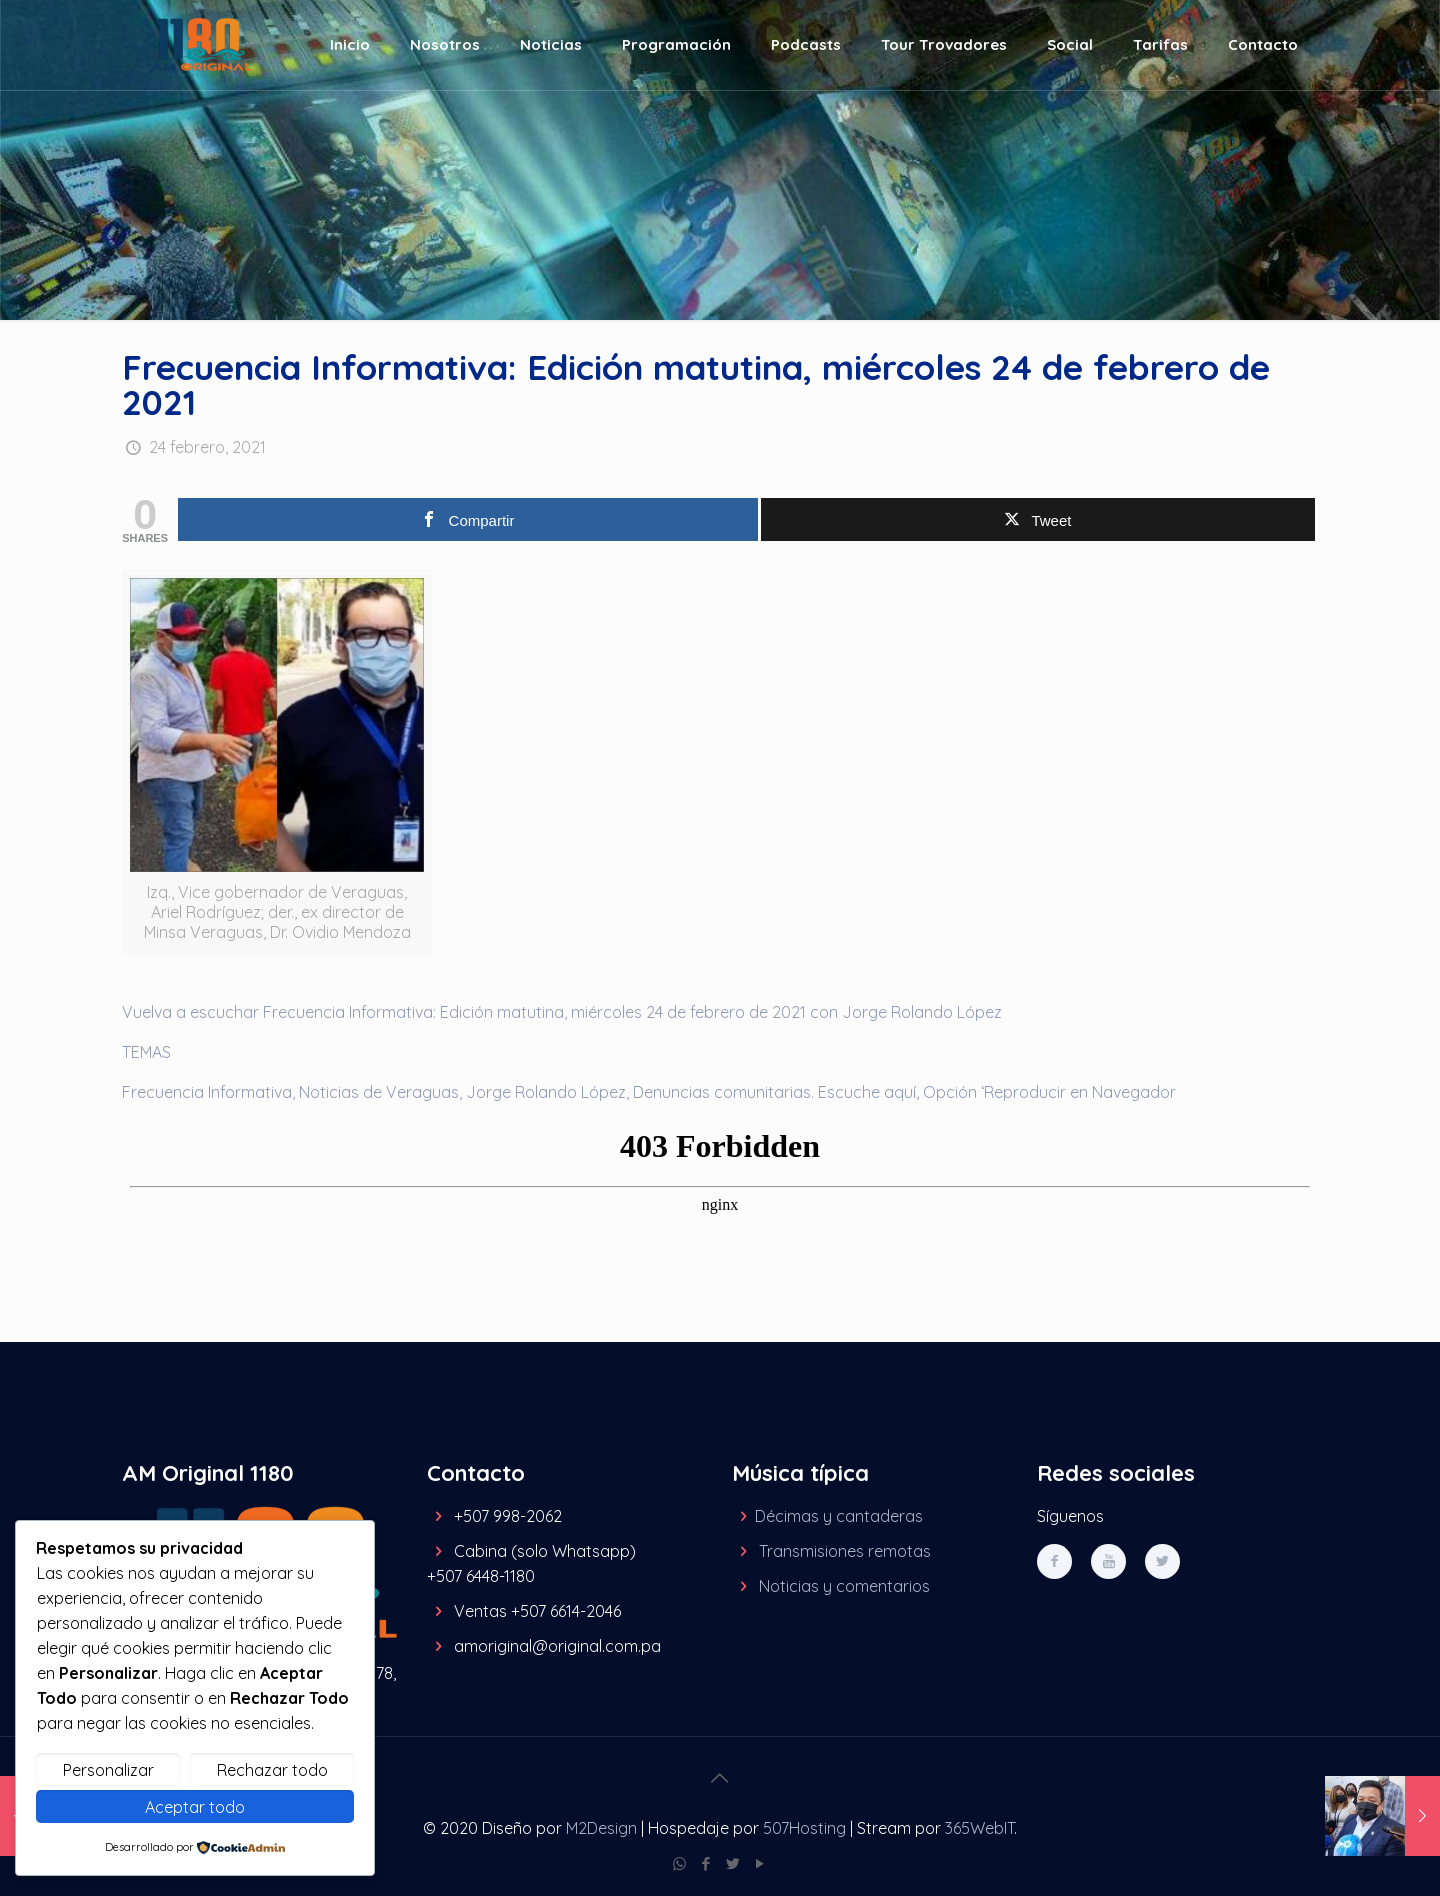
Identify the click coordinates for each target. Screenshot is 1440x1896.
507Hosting (804, 1828)
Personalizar (108, 1770)
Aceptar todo (195, 1807)
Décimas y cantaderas (839, 1516)
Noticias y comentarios (844, 1586)
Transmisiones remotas (845, 1551)
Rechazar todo (272, 1770)
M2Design (601, 1828)
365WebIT (979, 1828)
